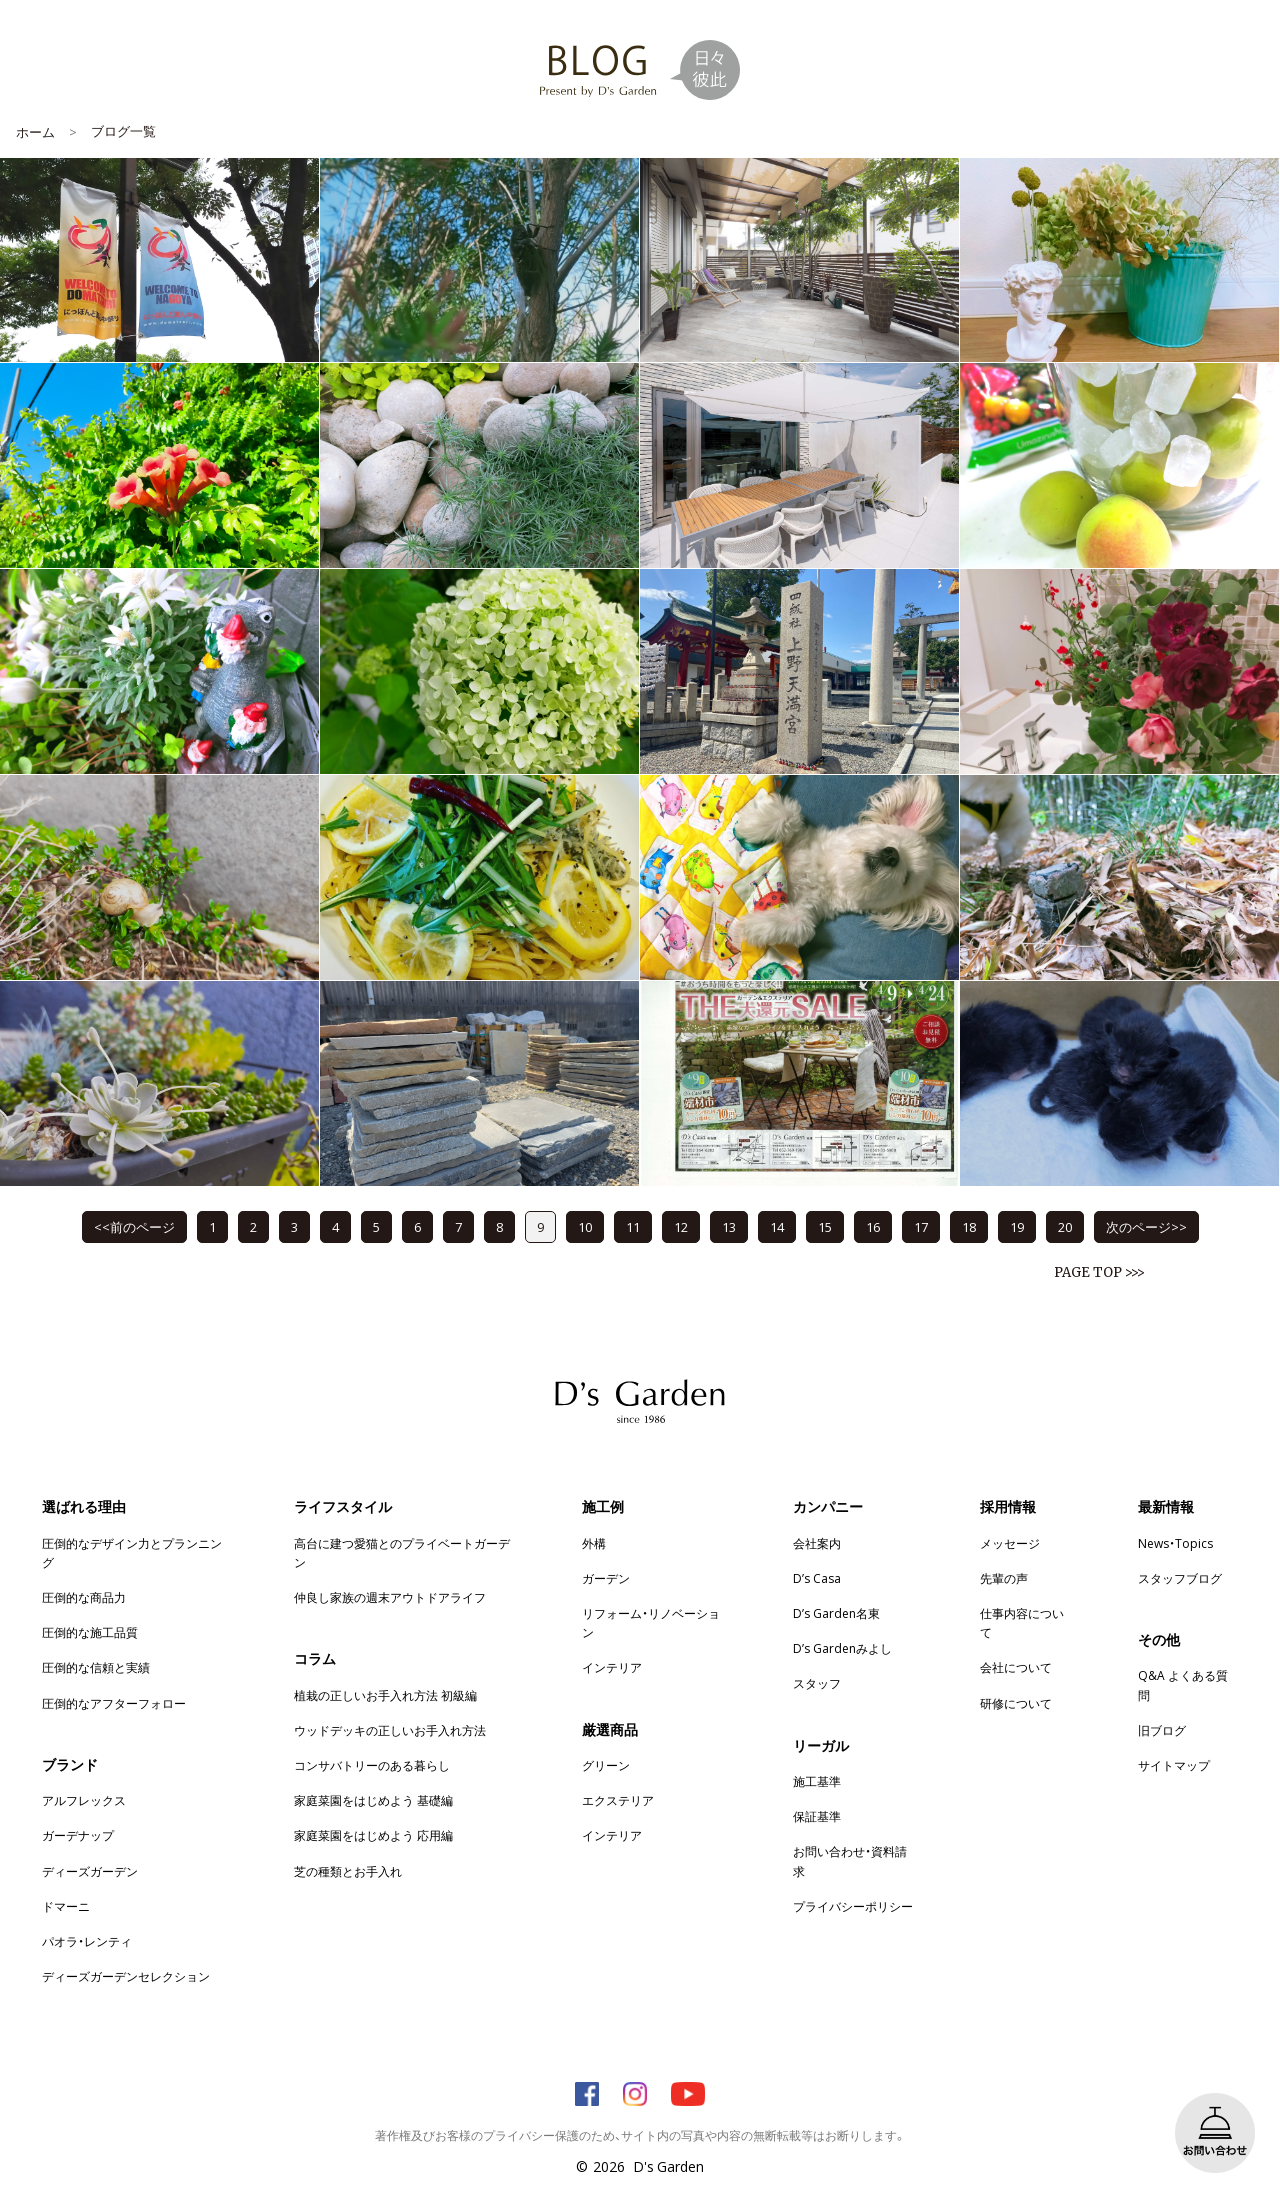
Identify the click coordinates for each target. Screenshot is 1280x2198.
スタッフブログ (1180, 1578)
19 (1017, 1226)
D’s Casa (817, 1578)
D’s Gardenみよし (842, 1648)
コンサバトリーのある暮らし (372, 1765)
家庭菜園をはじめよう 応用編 (373, 1835)
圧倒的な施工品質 (90, 1632)
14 (777, 1226)
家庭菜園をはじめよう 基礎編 (373, 1800)
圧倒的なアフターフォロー (114, 1703)
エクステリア (618, 1800)
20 (1065, 1226)
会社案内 (817, 1543)
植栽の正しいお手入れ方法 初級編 (385, 1695)
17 (921, 1226)
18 (969, 1226)
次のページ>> (1146, 1226)
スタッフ (817, 1683)
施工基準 (817, 1781)
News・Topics (1175, 1543)
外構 (594, 1543)
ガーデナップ (78, 1835)
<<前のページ (134, 1226)
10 (585, 1226)
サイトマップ (1174, 1765)
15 (825, 1226)
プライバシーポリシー (853, 1906)
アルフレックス (84, 1800)
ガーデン (606, 1578)
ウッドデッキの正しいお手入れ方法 (390, 1730)
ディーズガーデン (90, 1871)
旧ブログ (1162, 1730)
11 (633, 1226)
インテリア (612, 1667)
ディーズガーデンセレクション (126, 1976)
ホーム (35, 131)
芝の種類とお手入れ (348, 1871)
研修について (1016, 1703)
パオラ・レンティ (87, 1941)
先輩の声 (1004, 1578)
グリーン (606, 1765)
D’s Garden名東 (836, 1613)
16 (873, 1226)
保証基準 (817, 1816)
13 (729, 1226)
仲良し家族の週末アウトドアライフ (390, 1597)
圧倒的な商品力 (84, 1597)
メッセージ (1010, 1543)
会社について (1016, 1667)
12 (681, 1226)
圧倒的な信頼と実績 (96, 1667)
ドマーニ (66, 1906)
